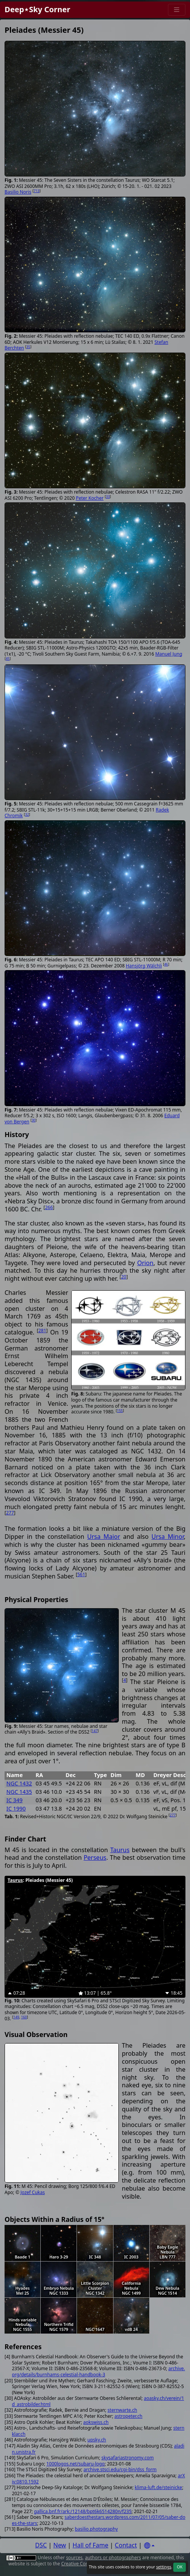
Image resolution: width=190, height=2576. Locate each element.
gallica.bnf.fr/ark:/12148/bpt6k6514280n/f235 (82, 2511)
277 (10, 1512)
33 (108, 496)
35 (28, 346)
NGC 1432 (19, 1783)
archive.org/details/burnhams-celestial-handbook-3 (98, 2371)
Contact (126, 2545)
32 (27, 814)
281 (42, 1330)
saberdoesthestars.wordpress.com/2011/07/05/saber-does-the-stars (98, 2520)
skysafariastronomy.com (127, 2457)
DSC (41, 2545)
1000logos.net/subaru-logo (75, 2464)
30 (33, 1120)
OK (179, 2567)
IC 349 (14, 1800)
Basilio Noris (18, 192)
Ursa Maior (103, 1536)
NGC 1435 (19, 1791)
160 (24, 2017)
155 (120, 1410)
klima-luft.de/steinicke (158, 2487)
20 (123, 1277)
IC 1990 (16, 1808)
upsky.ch (97, 2439)
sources (74, 2557)
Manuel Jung (168, 654)
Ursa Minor (168, 1536)
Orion (145, 1263)
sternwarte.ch (122, 2410)
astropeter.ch (128, 2416)
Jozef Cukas (33, 2192)
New (59, 2545)
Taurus (119, 1850)
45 (8, 658)
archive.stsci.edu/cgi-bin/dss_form (119, 2469)
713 (36, 190)
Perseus (95, 1857)
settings (163, 2567)
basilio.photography (96, 2529)
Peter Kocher (90, 498)
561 (81, 1574)
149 (16, 2017)
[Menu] (176, 10)
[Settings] (149, 2545)
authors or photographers (113, 2557)
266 (49, 1207)
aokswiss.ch (96, 2422)
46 (166, 964)
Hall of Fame (91, 2545)
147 (94, 1730)
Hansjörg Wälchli (144, 965)
